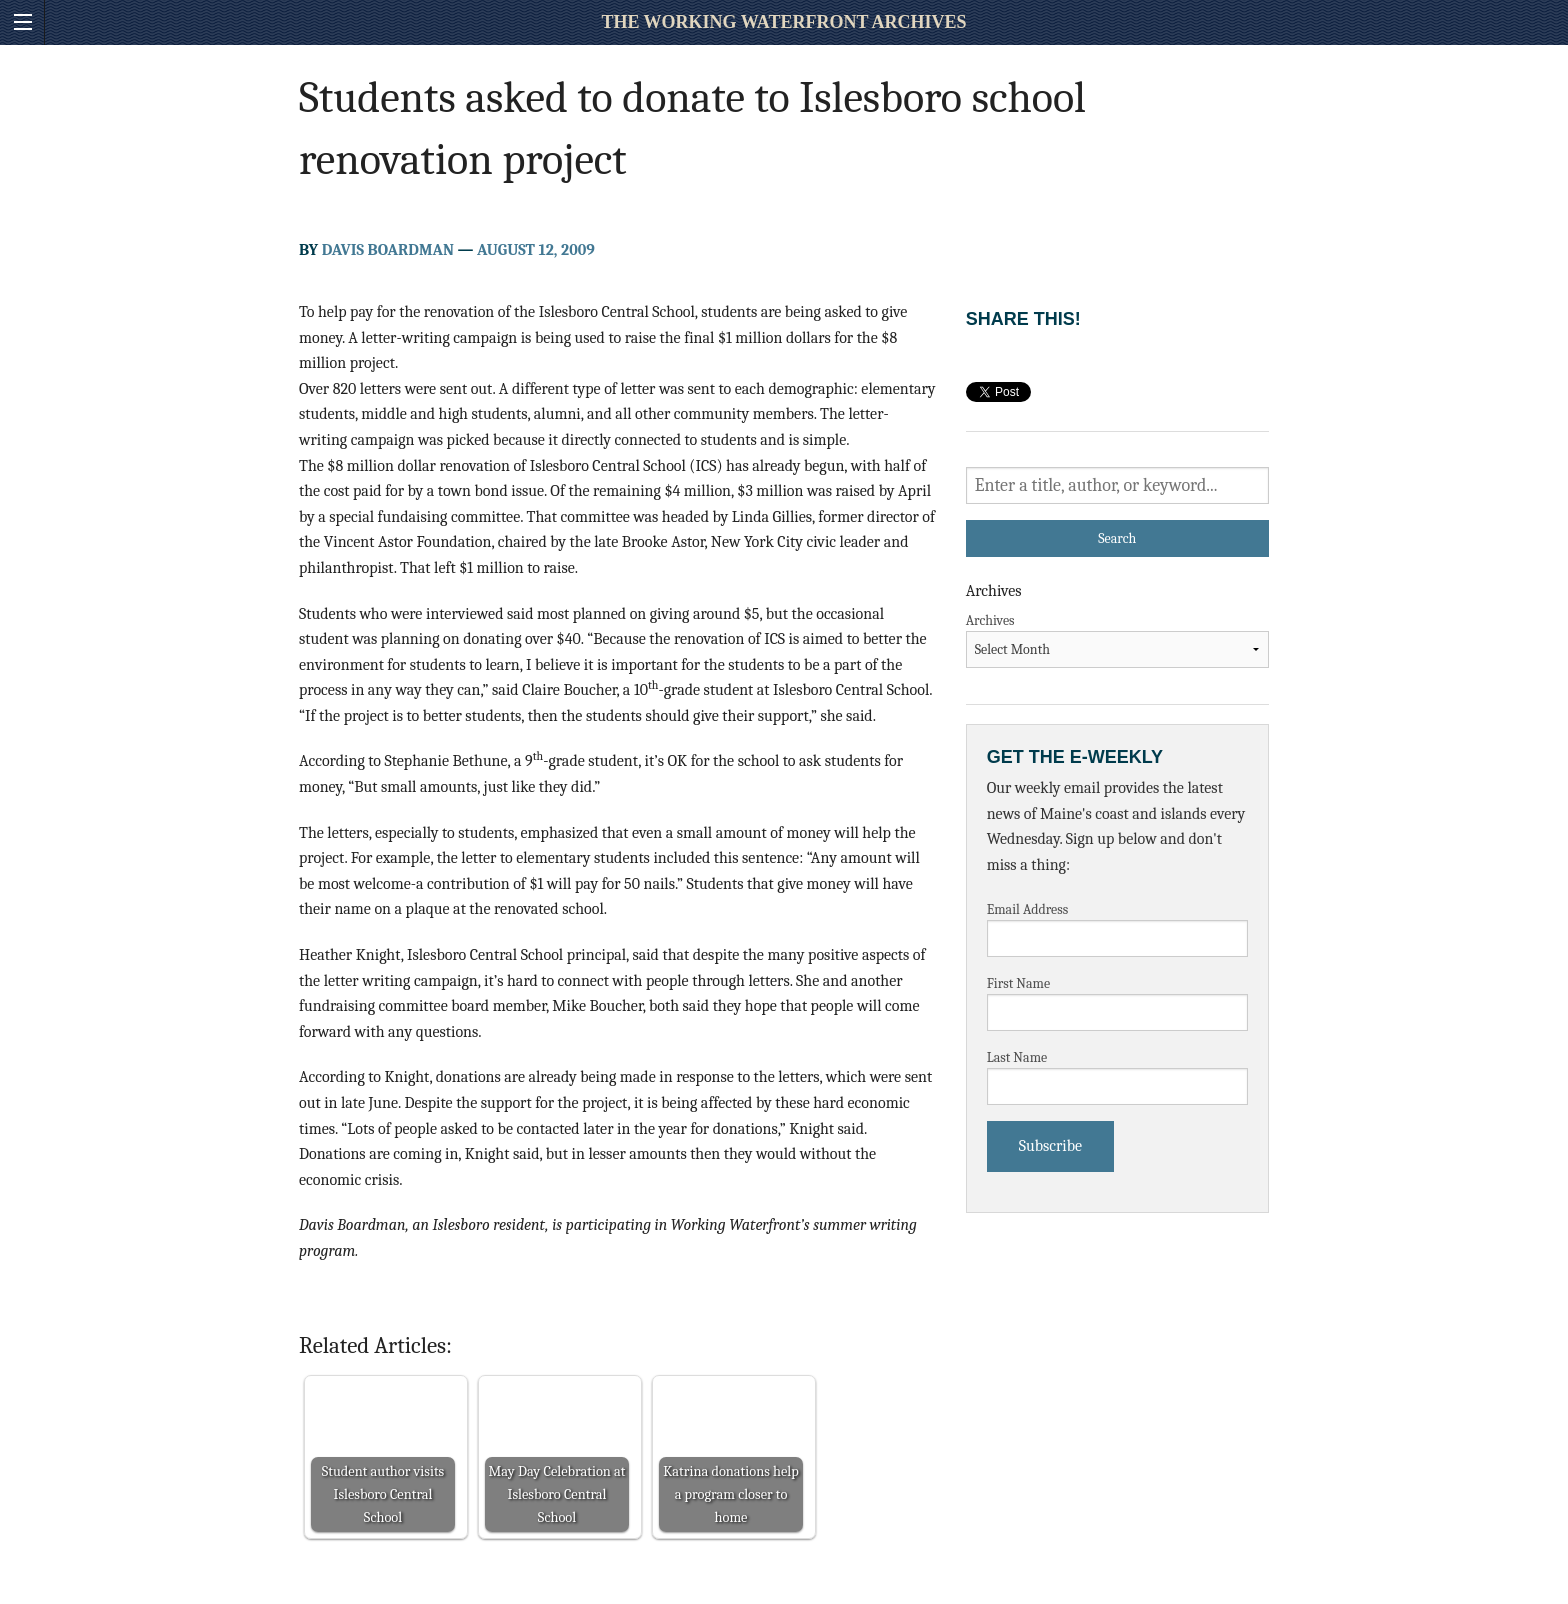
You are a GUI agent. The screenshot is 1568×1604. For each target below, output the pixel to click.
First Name (1019, 983)
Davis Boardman (388, 250)
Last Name (1017, 1057)
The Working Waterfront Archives (783, 22)
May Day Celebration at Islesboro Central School (557, 1494)
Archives (990, 620)
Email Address (1028, 909)
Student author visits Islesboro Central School (383, 1494)
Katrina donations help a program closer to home (730, 1494)
